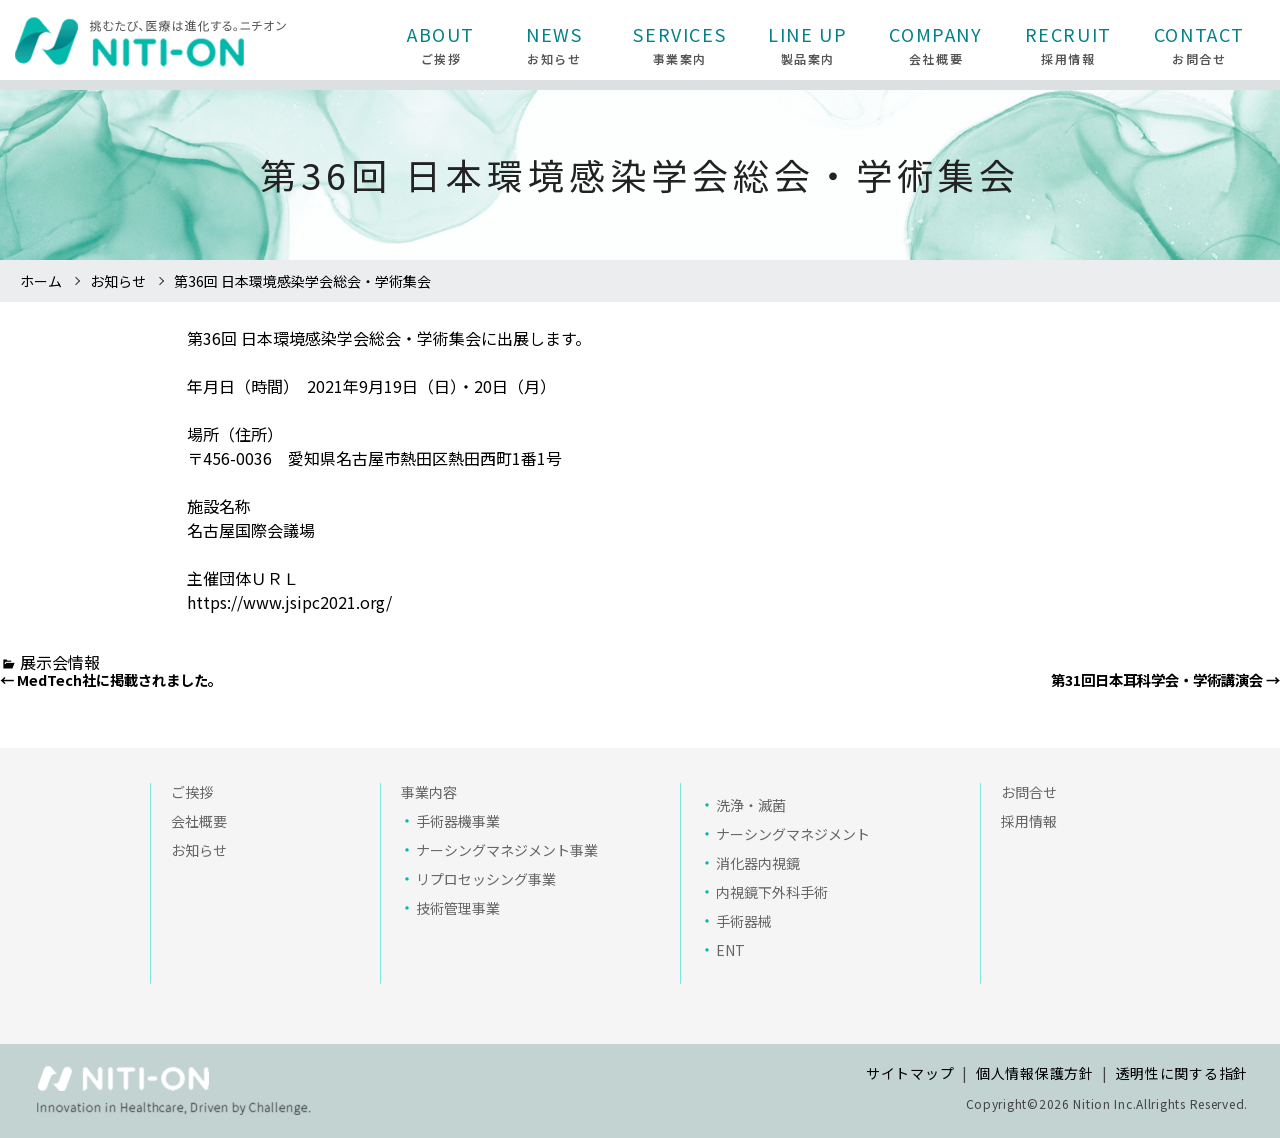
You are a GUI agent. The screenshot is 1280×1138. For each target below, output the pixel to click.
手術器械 (744, 921)
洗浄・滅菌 (751, 805)
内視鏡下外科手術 (772, 892)
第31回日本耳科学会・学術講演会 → (1165, 679)
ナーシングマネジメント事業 (507, 850)
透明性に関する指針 (1182, 1073)
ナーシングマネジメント (793, 834)
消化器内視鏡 (758, 863)
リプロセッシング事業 (486, 879)
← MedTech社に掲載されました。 (111, 679)
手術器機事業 (458, 821)
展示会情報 (60, 662)
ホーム (41, 281)
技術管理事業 (458, 908)
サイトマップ (910, 1073)
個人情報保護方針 (1035, 1073)
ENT (730, 950)
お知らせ (118, 281)
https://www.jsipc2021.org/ (289, 602)
